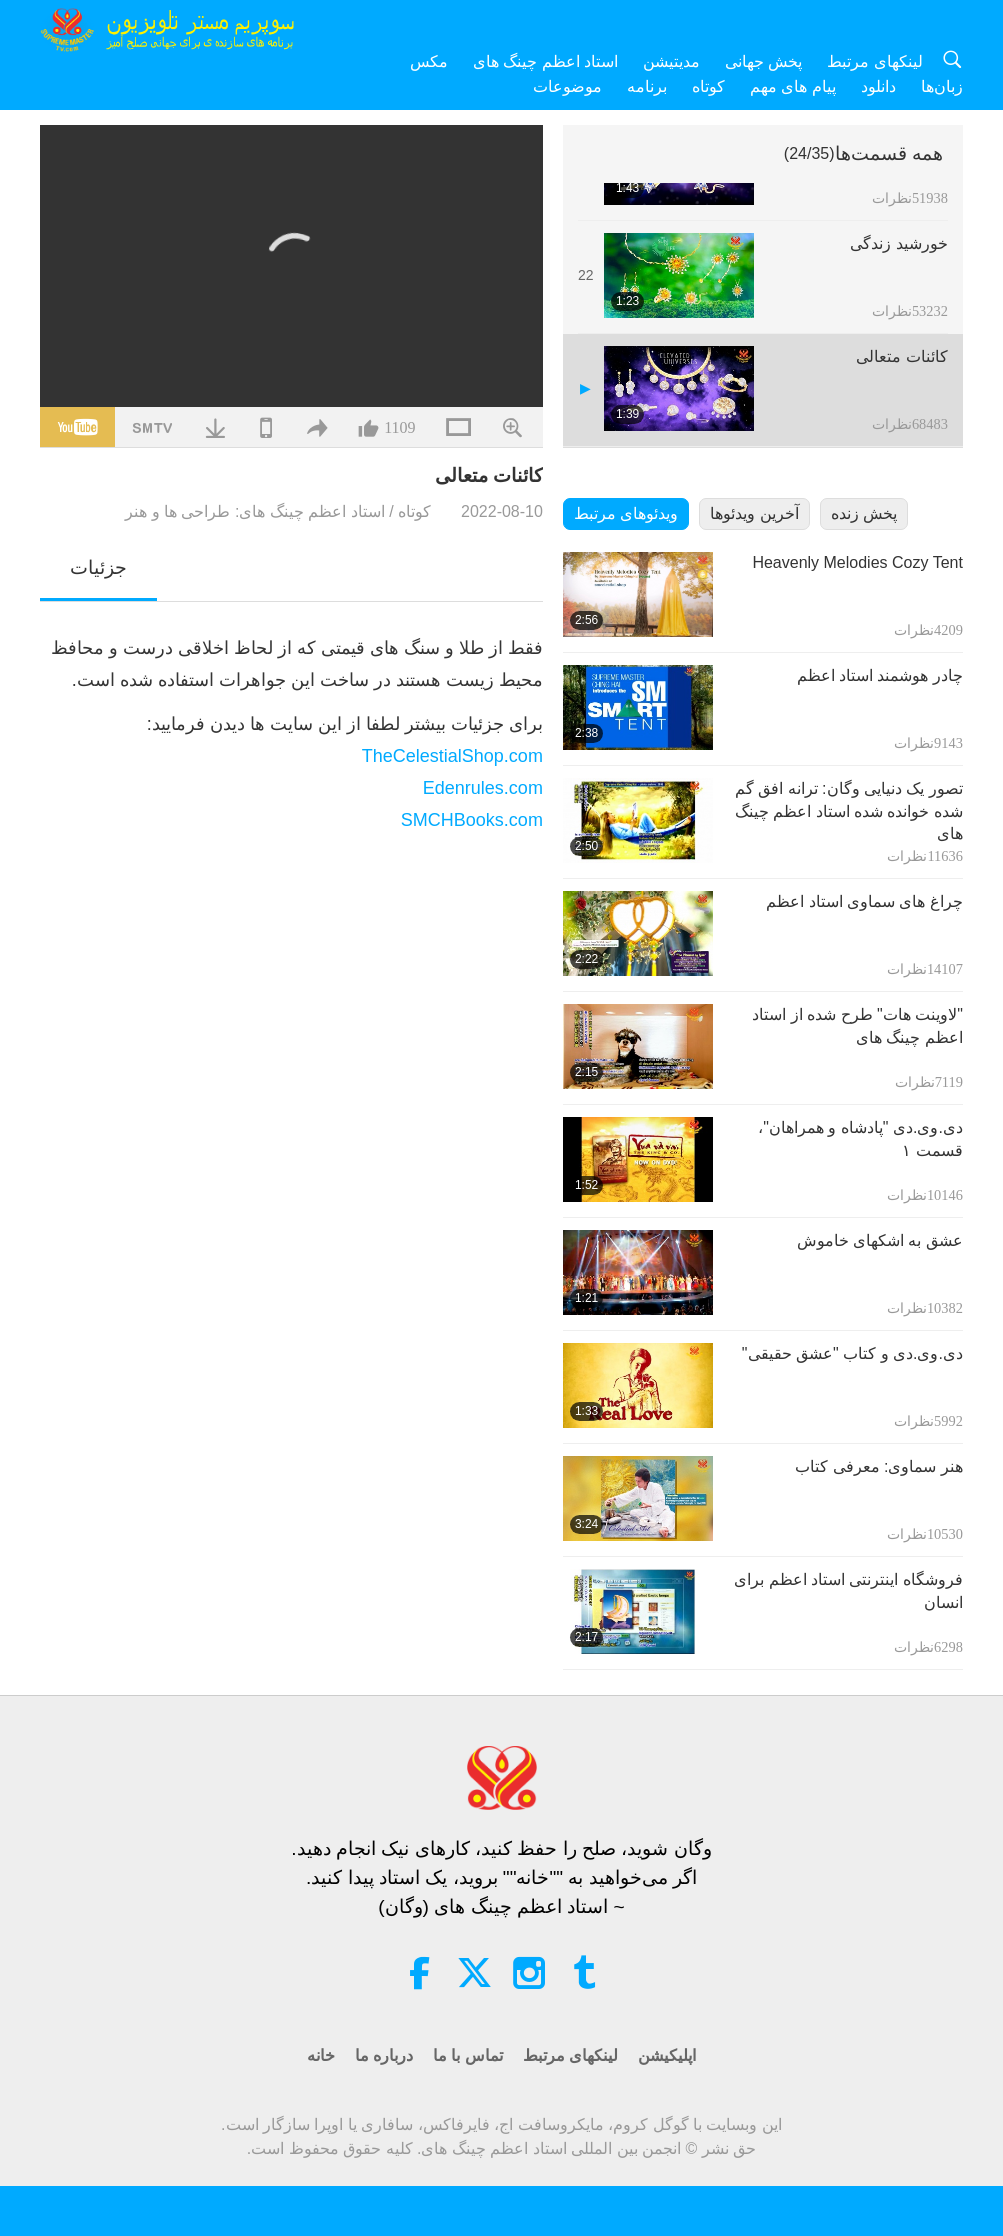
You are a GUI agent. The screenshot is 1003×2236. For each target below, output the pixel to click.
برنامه (647, 86)
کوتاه (708, 86)
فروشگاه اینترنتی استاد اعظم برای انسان (848, 1590)
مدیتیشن (671, 61)
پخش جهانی (763, 61)
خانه (321, 2055)
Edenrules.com (483, 788)
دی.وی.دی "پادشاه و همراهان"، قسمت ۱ (860, 1138)
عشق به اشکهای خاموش (880, 1240)
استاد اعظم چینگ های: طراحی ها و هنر (255, 511)
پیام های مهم (793, 86)
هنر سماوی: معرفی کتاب (879, 1466)
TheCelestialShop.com (452, 756)
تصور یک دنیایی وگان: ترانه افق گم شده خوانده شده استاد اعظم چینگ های (849, 811)
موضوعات (567, 86)
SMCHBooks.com (472, 820)
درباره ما (384, 2055)
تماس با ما (468, 2055)
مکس (429, 61)
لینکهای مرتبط (874, 61)
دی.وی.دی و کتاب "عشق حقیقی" (852, 1353)
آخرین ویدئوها (754, 513)
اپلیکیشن (667, 2055)
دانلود (878, 86)
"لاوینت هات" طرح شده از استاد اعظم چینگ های (857, 1025)
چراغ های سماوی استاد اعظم (864, 901)
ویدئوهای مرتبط (626, 513)
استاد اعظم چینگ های (545, 61)
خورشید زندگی (898, 243)
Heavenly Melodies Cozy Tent (857, 562)
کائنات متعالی (901, 356)
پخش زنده (864, 513)
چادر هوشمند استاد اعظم (880, 675)
